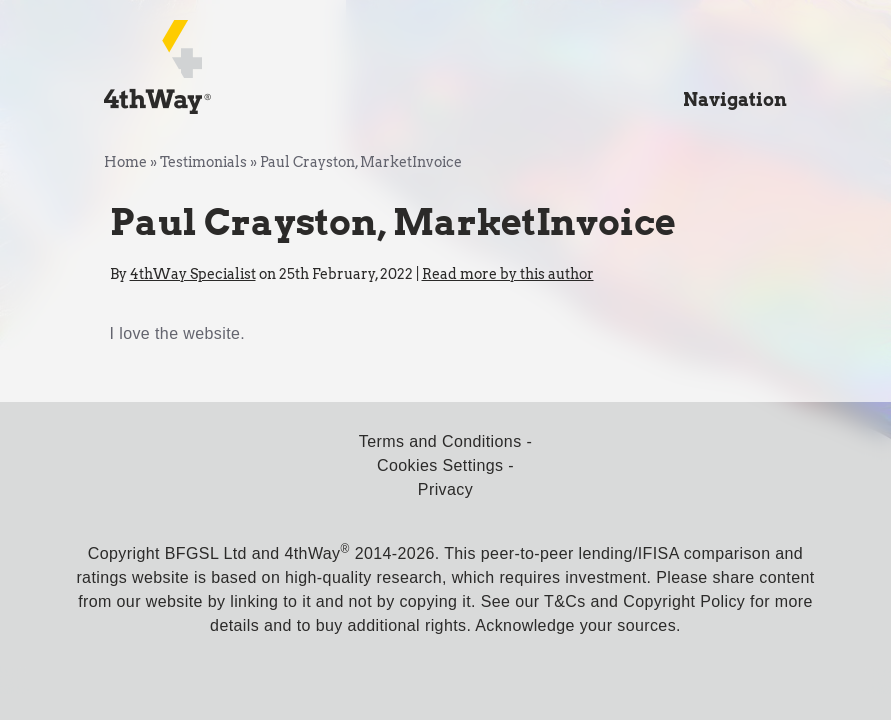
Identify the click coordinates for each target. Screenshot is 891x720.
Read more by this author (508, 274)
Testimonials (203, 162)
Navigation (735, 99)
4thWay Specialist (193, 274)
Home (125, 162)
